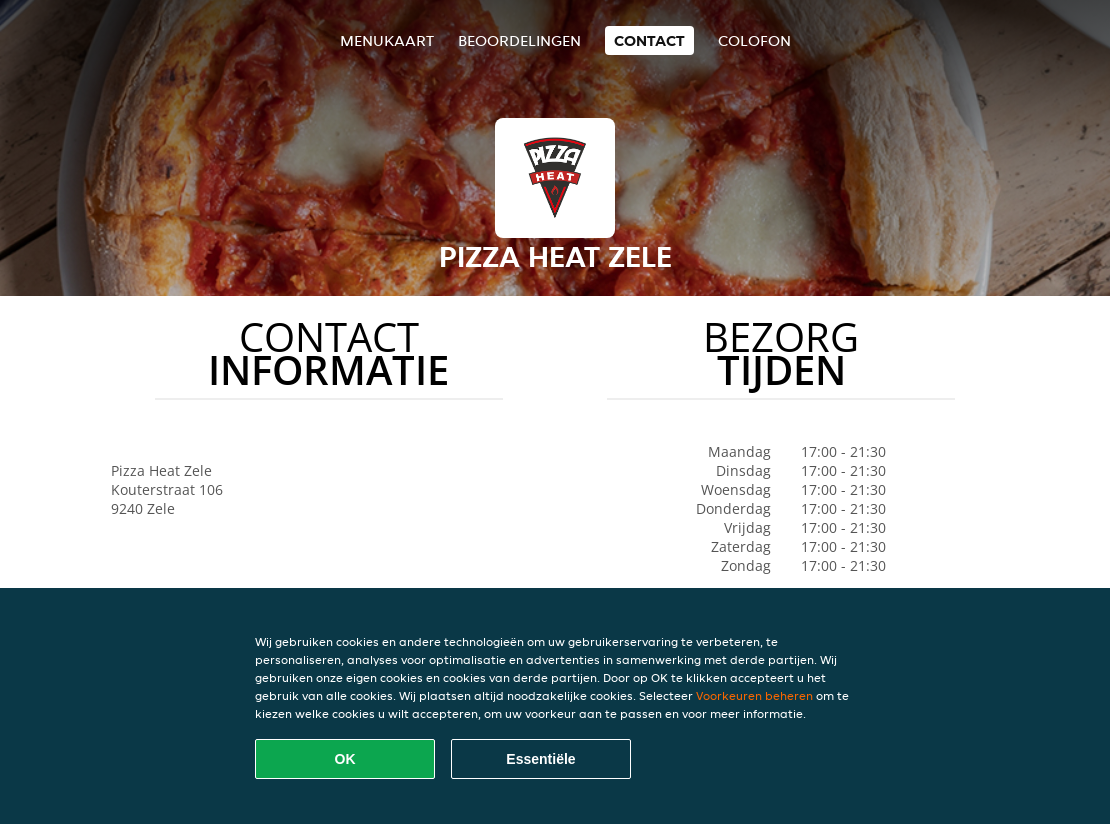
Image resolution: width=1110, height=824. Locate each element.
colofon (754, 40)
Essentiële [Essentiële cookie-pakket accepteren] (540, 759)
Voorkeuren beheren (754, 695)
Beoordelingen (519, 40)
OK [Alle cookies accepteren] (345, 759)
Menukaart (387, 40)
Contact (649, 40)
